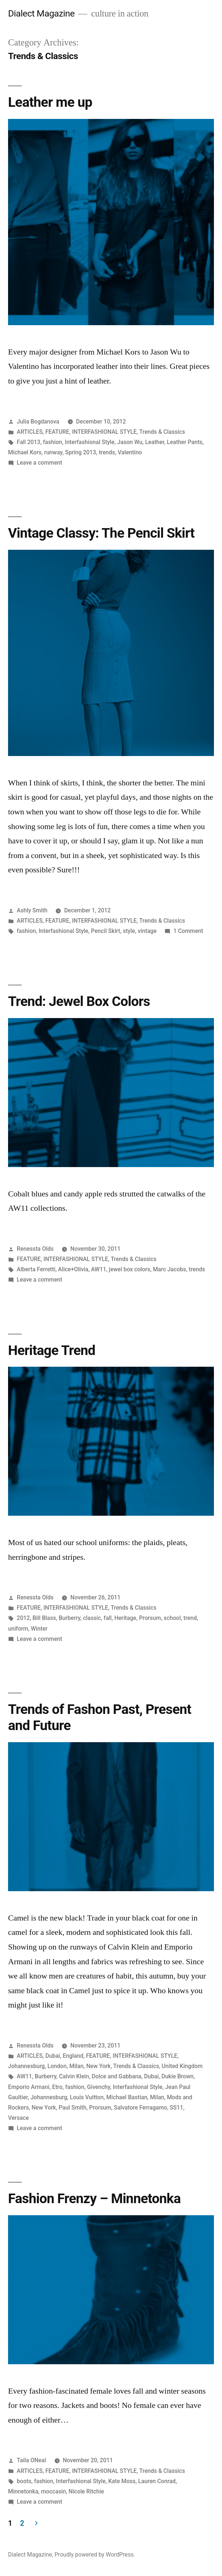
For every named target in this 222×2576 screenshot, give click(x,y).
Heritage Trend (51, 1350)
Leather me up (50, 102)
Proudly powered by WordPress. (95, 2554)
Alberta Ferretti (36, 1269)
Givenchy (98, 2086)
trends (107, 452)
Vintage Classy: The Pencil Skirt (101, 533)
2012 (23, 1617)
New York (98, 2066)
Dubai (52, 2055)
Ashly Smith (32, 910)
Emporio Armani (28, 2086)
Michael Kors (24, 452)
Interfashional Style (90, 442)
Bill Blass (44, 1617)
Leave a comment (39, 462)
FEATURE (57, 431)
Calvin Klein (74, 2076)
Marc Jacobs (169, 1269)
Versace (18, 2117)
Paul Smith (72, 2107)
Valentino (130, 452)
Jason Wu (130, 442)
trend (190, 1617)
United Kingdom (182, 2066)
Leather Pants (184, 442)
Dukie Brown (178, 2076)
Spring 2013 (80, 452)
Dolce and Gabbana (116, 2076)
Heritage (125, 1617)
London (57, 2066)
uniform (18, 1628)
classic (92, 1617)
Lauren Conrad (156, 2481)
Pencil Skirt (105, 930)
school (172, 1617)
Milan (76, 2066)
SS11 (176, 2107)
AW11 (98, 1269)
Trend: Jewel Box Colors (79, 1001)
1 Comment (188, 930)
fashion (52, 442)
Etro (57, 2086)
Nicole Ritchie (86, 2491)
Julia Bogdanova (38, 421)
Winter (39, 1628)
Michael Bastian (126, 2097)
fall (108, 1617)
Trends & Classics (162, 431)
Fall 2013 (28, 442)
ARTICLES (30, 431)
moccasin (53, 2491)
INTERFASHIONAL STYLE (104, 431)
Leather (154, 442)
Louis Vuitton (87, 2097)
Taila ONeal (31, 2460)
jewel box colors (129, 1269)
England (73, 2055)
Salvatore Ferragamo (140, 2107)
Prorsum (150, 1617)
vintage (147, 930)
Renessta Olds (35, 1248)
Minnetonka (23, 2491)
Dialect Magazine (41, 13)
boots (24, 2481)
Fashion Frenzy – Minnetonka (94, 2198)
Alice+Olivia (73, 1269)
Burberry (69, 1617)
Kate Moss (121, 2481)
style (129, 930)
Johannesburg (26, 2066)
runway (53, 452)
